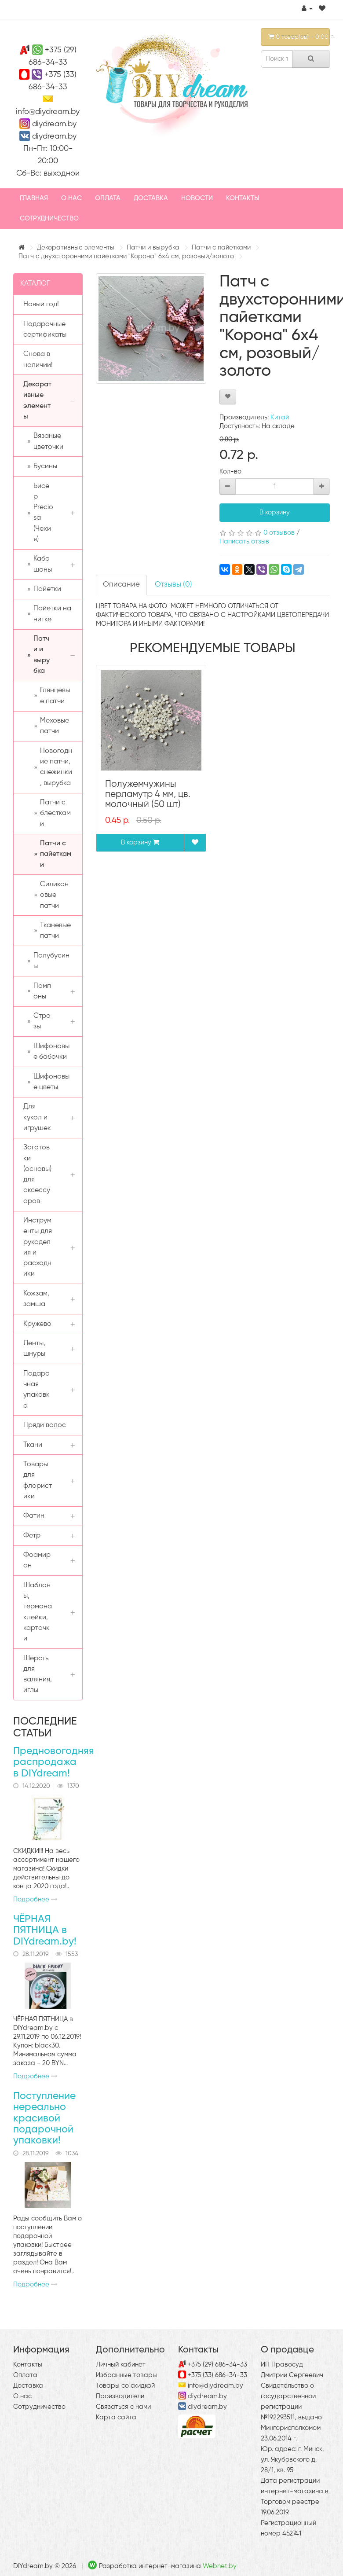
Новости (197, 198)
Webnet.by (220, 2566)
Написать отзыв (244, 541)
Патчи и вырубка (153, 247)
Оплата (107, 198)
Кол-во (230, 471)
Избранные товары (126, 2375)
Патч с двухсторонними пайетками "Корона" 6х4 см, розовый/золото (126, 256)
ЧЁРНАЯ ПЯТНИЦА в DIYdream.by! (45, 1930)
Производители (120, 2396)
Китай (279, 417)
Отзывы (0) (173, 584)
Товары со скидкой (125, 2385)
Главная (34, 198)
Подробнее (35, 1899)
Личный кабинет (121, 2364)
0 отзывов (279, 532)
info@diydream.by (48, 112)
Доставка (151, 198)
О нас (71, 198)
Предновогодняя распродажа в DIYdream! (53, 1762)
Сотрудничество (49, 218)
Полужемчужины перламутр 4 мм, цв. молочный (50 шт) (147, 794)
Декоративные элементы (75, 247)
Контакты (242, 198)
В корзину (274, 512)
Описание (121, 584)
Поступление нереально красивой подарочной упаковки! (44, 2118)
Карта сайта (116, 2417)
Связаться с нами (123, 2407)
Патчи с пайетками (221, 247)
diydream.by (54, 124)
